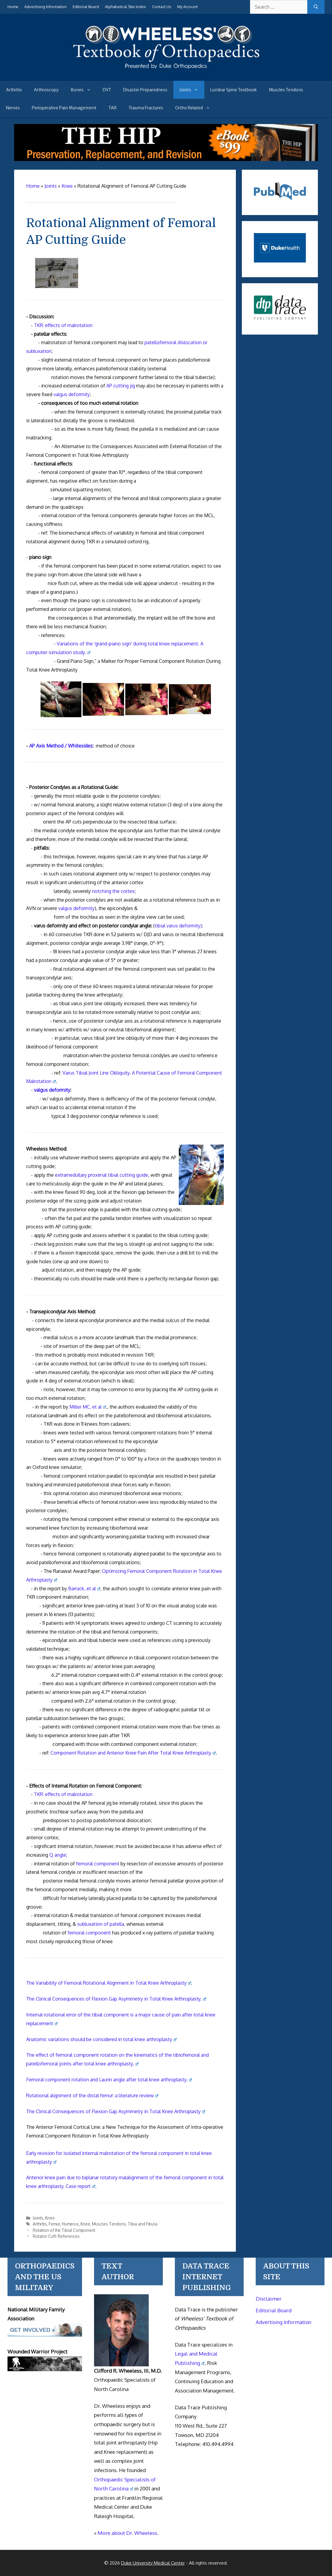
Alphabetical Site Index (125, 6)
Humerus (70, 2223)
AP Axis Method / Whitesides (61, 746)
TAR (112, 108)
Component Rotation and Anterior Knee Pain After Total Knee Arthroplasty (133, 1753)
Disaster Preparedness (145, 90)
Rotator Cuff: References (56, 2236)
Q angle (57, 1855)
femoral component (97, 1864)
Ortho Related (195, 108)
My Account (187, 6)
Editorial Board (86, 6)
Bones (84, 90)
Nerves (13, 108)
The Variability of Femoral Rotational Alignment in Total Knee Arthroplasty (108, 1983)
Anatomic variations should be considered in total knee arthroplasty (101, 2039)
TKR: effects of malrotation (63, 325)
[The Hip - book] (166, 159)
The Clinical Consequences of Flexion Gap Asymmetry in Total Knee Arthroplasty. (116, 1999)
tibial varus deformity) (178, 926)
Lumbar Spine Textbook (233, 90)
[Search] (315, 7)
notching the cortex (113, 891)
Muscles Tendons (286, 90)
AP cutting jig (120, 386)
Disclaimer (269, 2298)
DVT (107, 90)
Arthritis (14, 90)
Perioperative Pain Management (64, 108)
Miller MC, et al (87, 1407)
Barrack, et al (84, 1588)
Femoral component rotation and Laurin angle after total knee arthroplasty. (109, 2080)
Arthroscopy (46, 90)
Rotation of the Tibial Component (64, 2230)
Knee (50, 2217)
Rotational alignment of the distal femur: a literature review (92, 2095)
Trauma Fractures (146, 108)
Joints (191, 90)
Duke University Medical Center (153, 2563)
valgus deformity (71, 394)
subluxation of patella (100, 1924)
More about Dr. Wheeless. (128, 2533)
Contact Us (161, 6)
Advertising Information (45, 6)
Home (13, 6)
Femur (54, 2223)
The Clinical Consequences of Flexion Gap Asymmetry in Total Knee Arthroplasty (115, 2111)
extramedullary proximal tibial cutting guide (101, 1175)
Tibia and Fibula (142, 2223)
